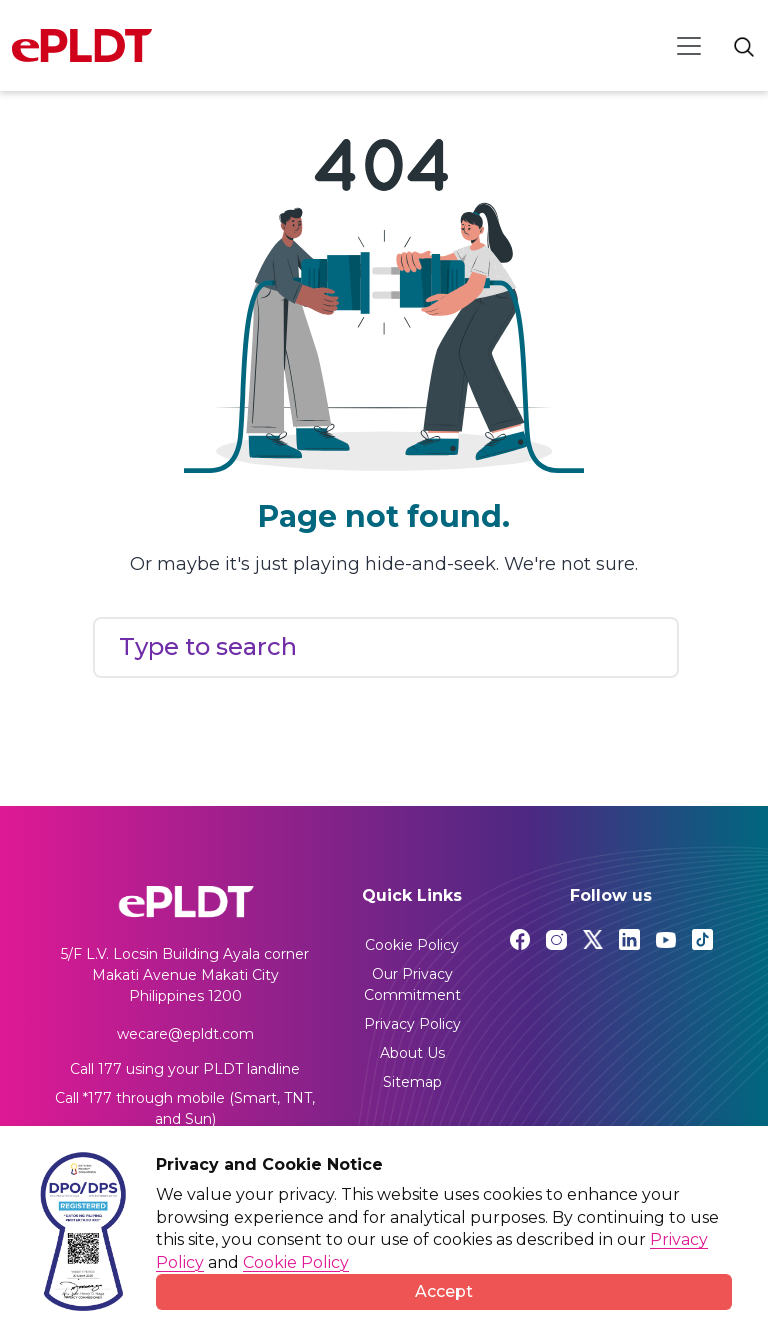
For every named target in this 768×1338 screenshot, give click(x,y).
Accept (444, 1291)
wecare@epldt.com (185, 1034)
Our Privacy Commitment (412, 984)
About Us (412, 1053)
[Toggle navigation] (689, 46)
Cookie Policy (412, 945)
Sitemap (412, 1082)
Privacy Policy (412, 1024)
